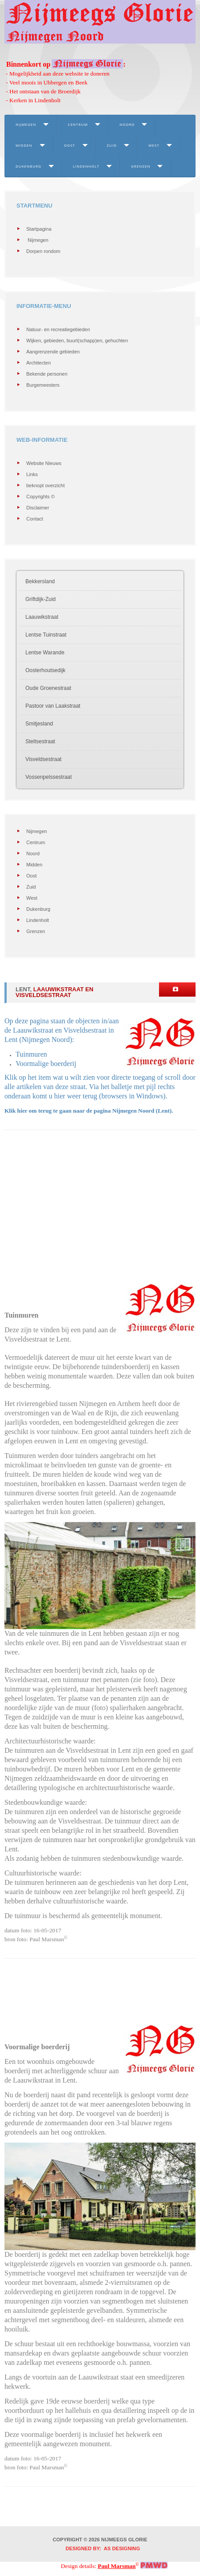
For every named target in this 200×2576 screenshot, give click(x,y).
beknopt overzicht (45, 485)
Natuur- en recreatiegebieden (58, 329)
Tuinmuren (31, 1054)
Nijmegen (26, 124)
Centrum (78, 124)
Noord (127, 124)
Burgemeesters (43, 385)
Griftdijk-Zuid (40, 599)
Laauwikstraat (41, 617)
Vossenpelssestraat (48, 777)
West (153, 145)
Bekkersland (40, 581)
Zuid (112, 145)
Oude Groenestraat (48, 688)
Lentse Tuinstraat (45, 635)
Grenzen (140, 166)
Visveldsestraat (43, 759)
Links (32, 474)
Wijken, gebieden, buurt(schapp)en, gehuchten (77, 340)
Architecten (38, 362)
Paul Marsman (117, 2566)
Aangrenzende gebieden (53, 351)
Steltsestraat (40, 741)
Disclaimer (37, 507)
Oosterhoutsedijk (45, 670)
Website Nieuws (43, 463)
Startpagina (38, 229)
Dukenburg (28, 166)
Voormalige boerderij (46, 1063)
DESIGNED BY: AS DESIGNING (100, 2548)
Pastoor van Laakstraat (52, 706)
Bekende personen (46, 374)
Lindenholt (86, 166)
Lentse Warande (45, 652)
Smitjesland (39, 724)
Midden (24, 145)
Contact (34, 518)
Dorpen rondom (43, 251)
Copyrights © (40, 496)
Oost (69, 145)
